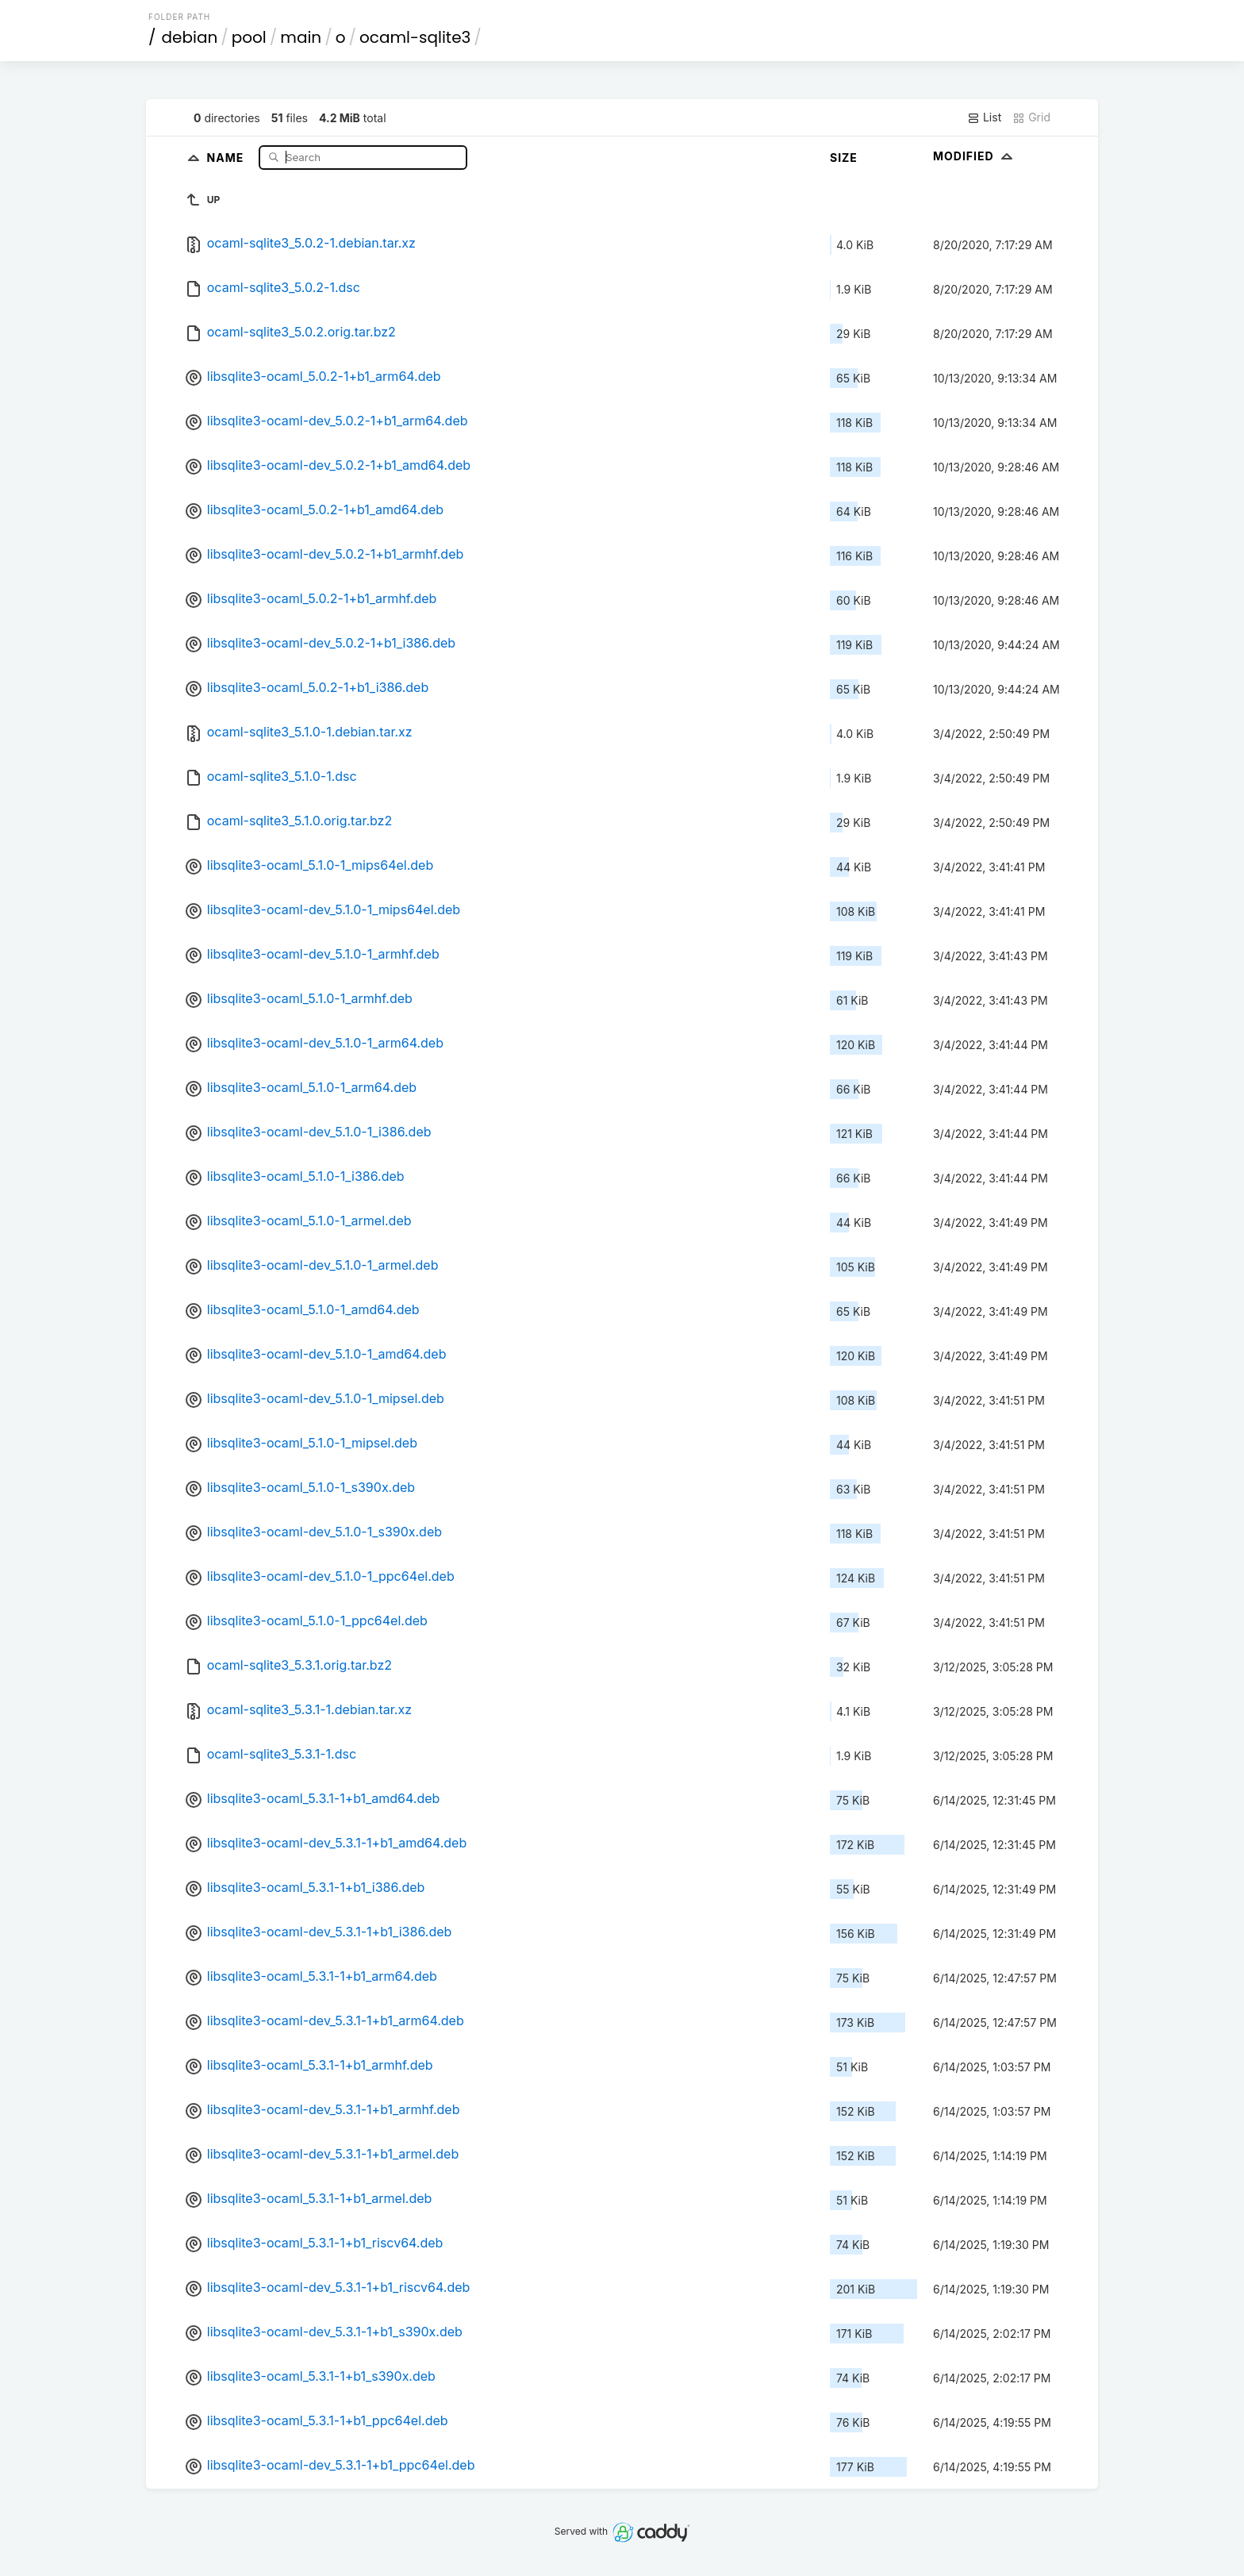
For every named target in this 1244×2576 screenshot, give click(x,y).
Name (227, 156)
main (300, 37)
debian (190, 37)
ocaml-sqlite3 (414, 37)
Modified (974, 156)
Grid (1031, 117)
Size (844, 157)
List (984, 117)
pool (249, 37)
